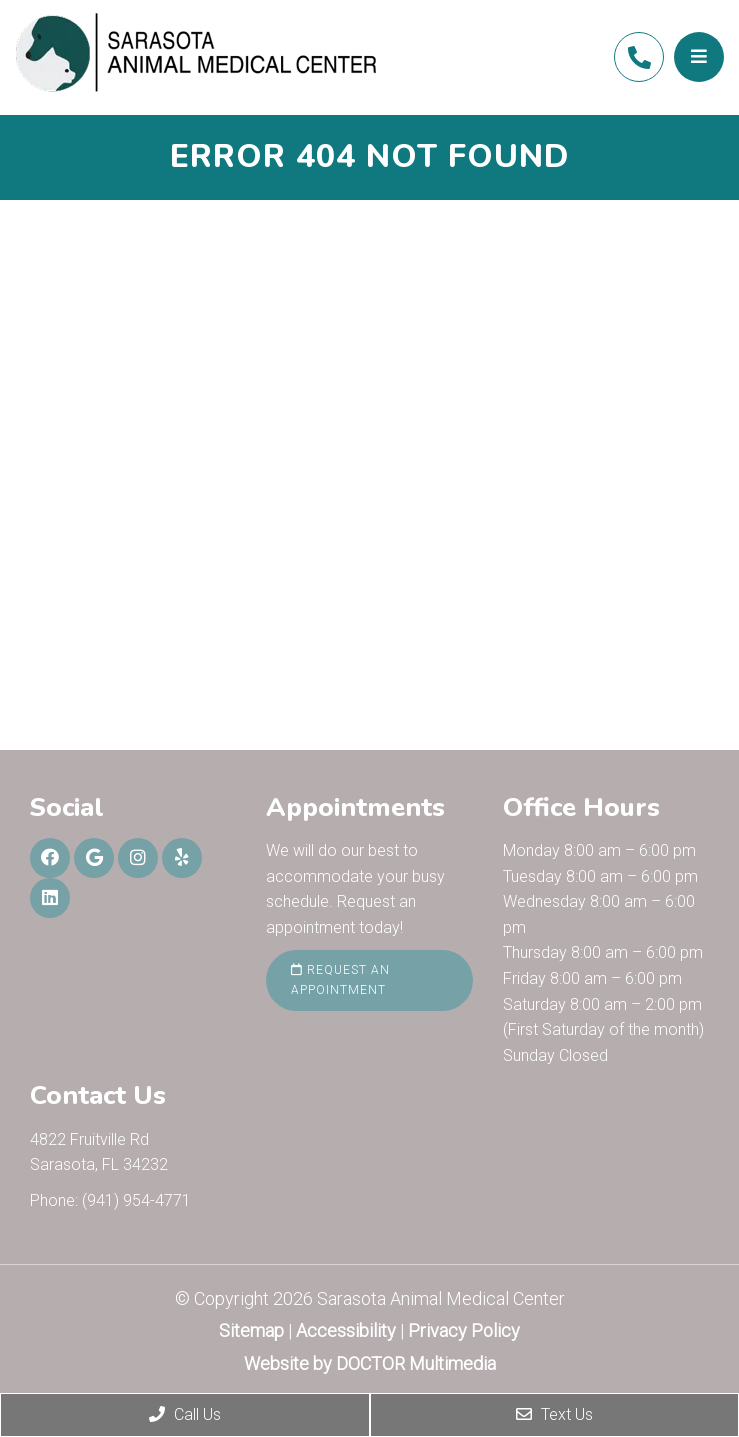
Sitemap (251, 1330)
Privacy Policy (464, 1330)
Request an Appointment (340, 979)
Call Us (185, 1414)
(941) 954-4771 (639, 57)
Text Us (554, 1414)
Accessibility (346, 1330)
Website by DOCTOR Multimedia (370, 1363)
